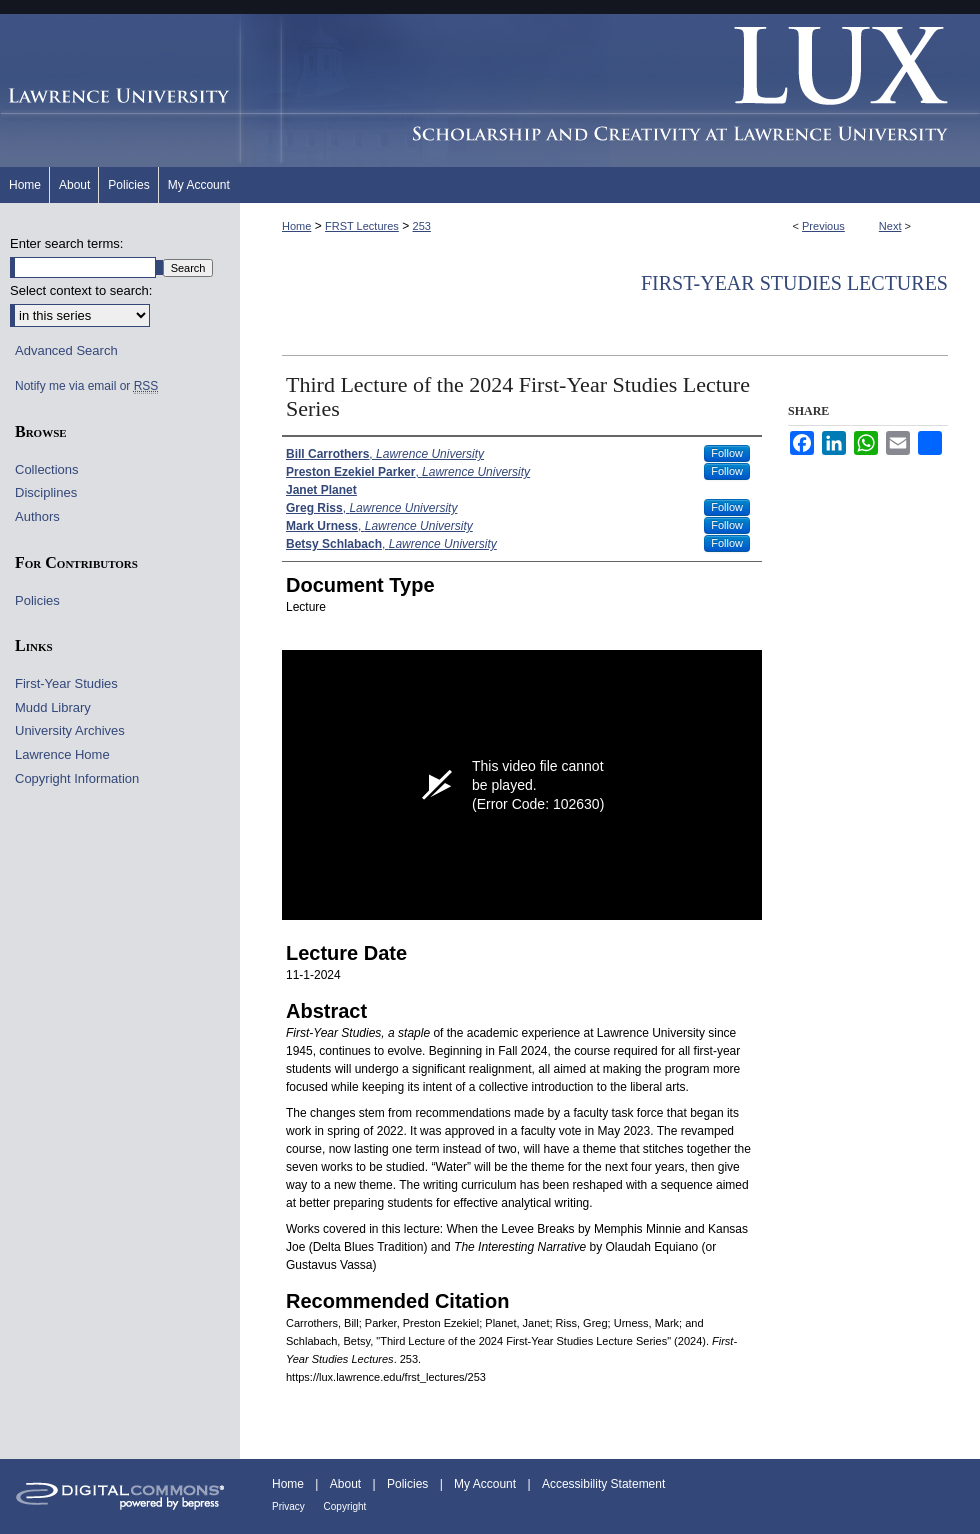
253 (422, 226)
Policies (37, 600)
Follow (727, 453)
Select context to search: (81, 290)
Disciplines (46, 492)
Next (890, 226)
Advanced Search (66, 350)
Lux (610, 90)
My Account (486, 1484)
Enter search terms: (66, 243)
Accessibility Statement (603, 1484)
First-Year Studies (66, 683)
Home (296, 226)
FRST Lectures (362, 226)
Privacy (290, 1506)
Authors (37, 516)
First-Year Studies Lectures (794, 283)
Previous (823, 226)
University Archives (70, 730)
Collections (47, 469)
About (347, 1484)
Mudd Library (53, 707)
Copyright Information (77, 778)
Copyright (345, 1506)
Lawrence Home (62, 754)
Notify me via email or (86, 386)
